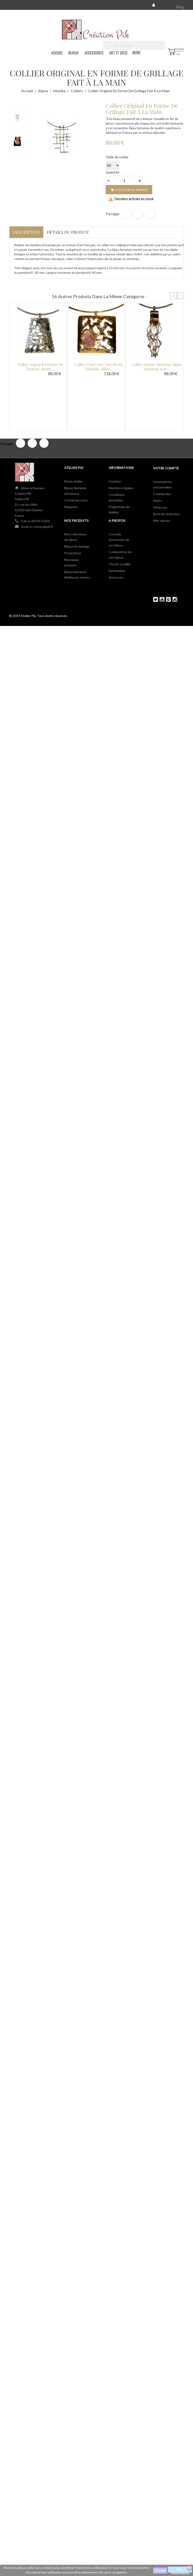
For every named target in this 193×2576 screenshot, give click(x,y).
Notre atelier (73, 431)
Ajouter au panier (129, 190)
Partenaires (117, 520)
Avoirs (157, 450)
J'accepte (160, 2570)
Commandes (162, 443)
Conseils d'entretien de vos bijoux (119, 489)
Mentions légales (121, 437)
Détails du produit (68, 232)
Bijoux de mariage (76, 496)
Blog (180, 7)
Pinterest (149, 213)
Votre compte (166, 417)
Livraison (115, 431)
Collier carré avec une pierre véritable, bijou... (98, 366)
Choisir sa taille (119, 513)
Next (180, 296)
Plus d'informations (180, 2570)
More (136, 52)
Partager (126, 213)
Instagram (173, 549)
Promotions (72, 502)
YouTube (160, 549)
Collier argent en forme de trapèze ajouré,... (40, 366)
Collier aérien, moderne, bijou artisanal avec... (156, 366)
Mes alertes (161, 470)
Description (26, 232)
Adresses (160, 457)
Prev (173, 296)
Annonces (116, 527)
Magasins (71, 456)
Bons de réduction (166, 463)
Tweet (138, 213)
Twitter (153, 549)
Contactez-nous (76, 449)
